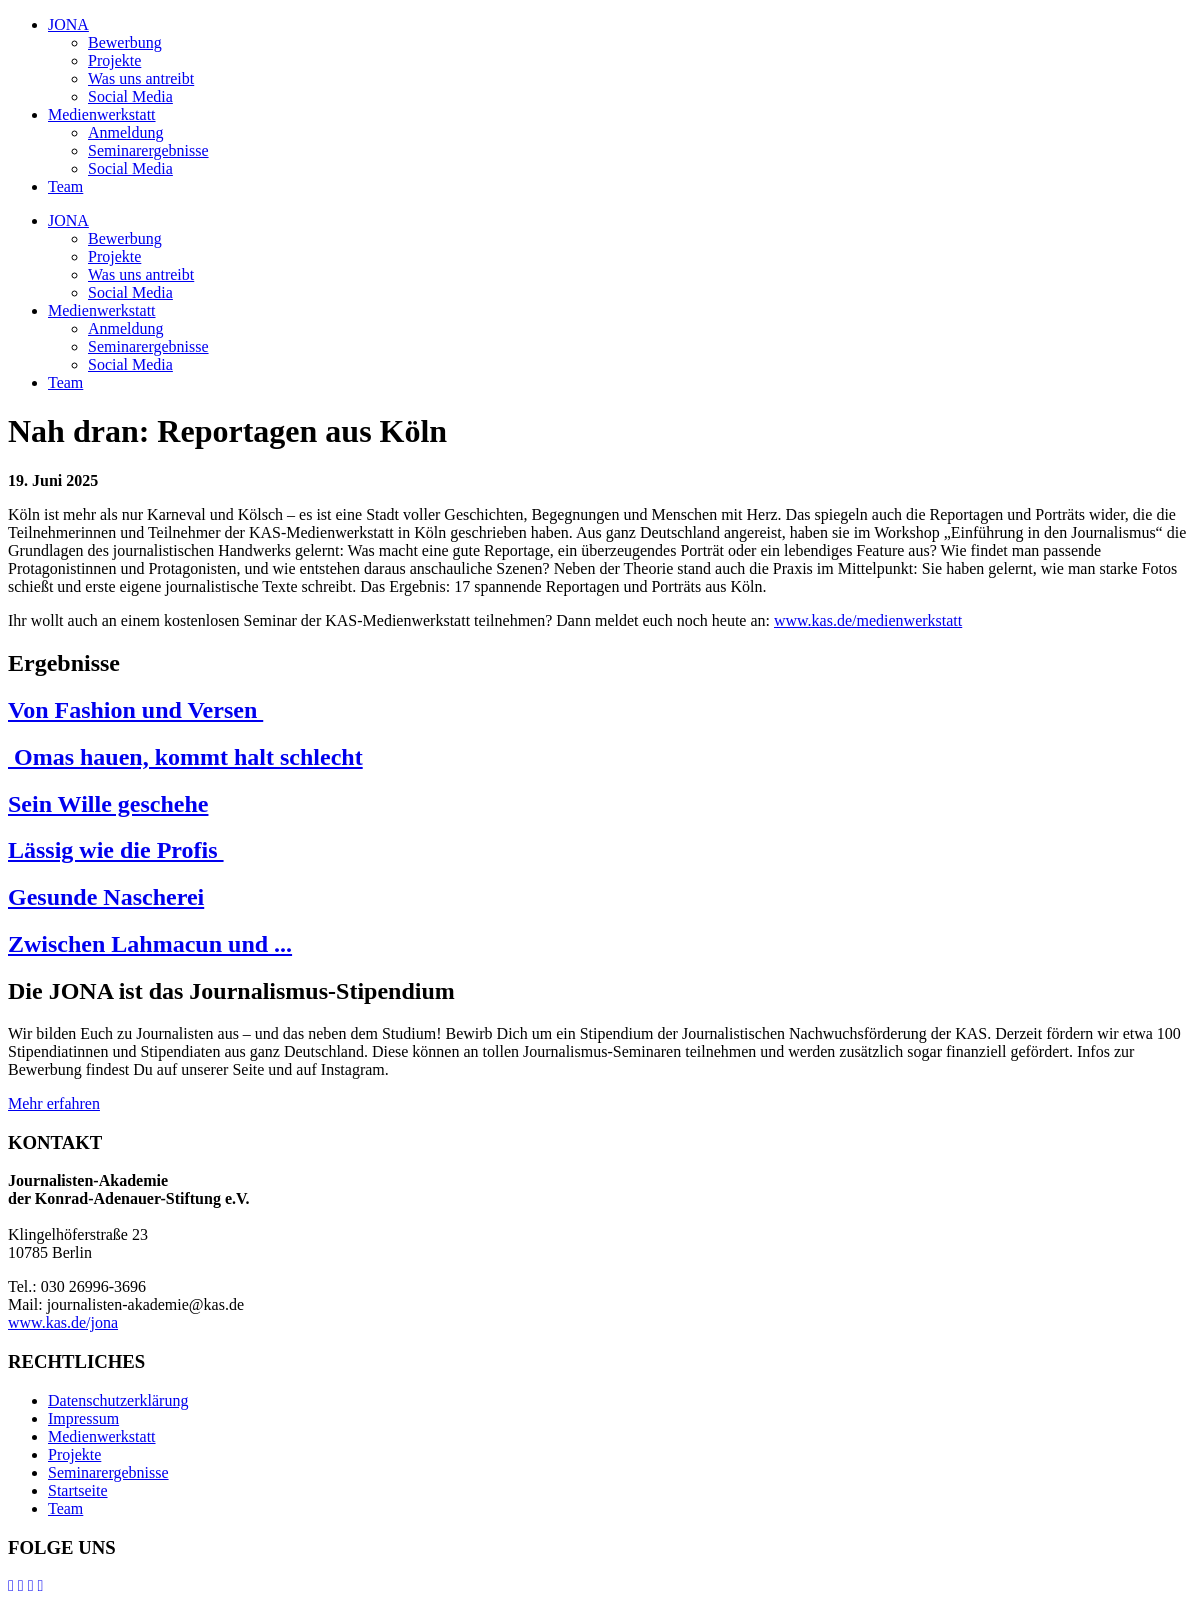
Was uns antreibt (141, 78)
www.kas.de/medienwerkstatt (868, 620)
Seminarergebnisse (148, 150)
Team (65, 186)
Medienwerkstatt (102, 114)
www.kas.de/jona (63, 1322)
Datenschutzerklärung (118, 1400)
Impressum (83, 1418)
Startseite (78, 1490)
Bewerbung (125, 42)
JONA (68, 24)
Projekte (114, 60)
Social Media (130, 96)
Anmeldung (126, 132)
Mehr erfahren (54, 1103)
